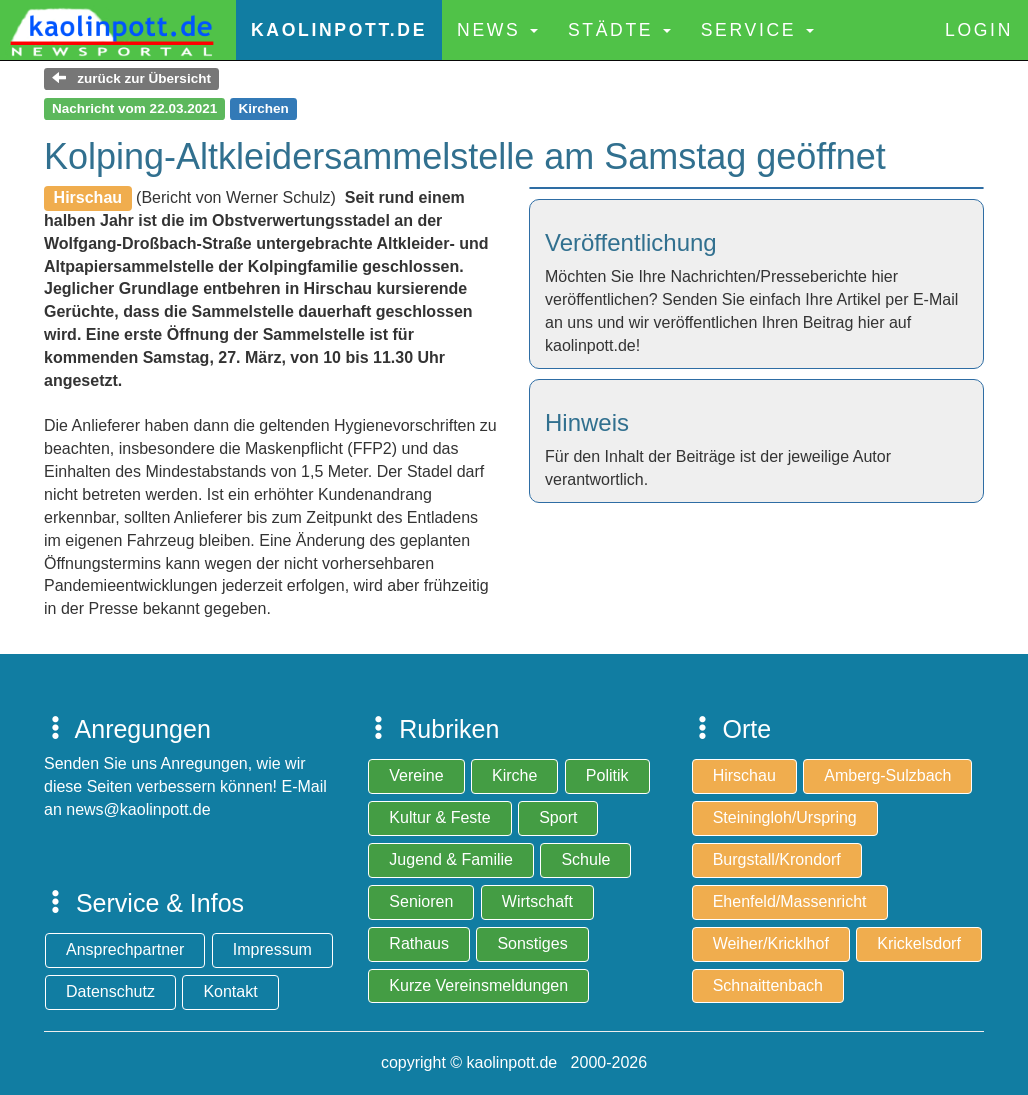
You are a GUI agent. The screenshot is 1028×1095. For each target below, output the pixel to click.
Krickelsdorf (919, 943)
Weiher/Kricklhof (771, 943)
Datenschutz (110, 991)
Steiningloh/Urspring (785, 817)
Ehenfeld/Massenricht (790, 901)
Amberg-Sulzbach (887, 775)
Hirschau (744, 775)
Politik (607, 775)
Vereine (416, 775)
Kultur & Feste (439, 817)
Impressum (272, 949)
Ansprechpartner (125, 949)
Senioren (421, 901)
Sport (558, 817)
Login (979, 30)
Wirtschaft (537, 901)
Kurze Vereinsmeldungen (478, 985)
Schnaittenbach (768, 985)
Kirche (514, 775)
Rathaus (419, 943)
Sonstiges (532, 943)
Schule (585, 859)
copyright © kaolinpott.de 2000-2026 (514, 1062)
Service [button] (757, 30)
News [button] (497, 30)
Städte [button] (619, 30)
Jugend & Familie (451, 859)
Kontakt (230, 991)
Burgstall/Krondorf (777, 859)
